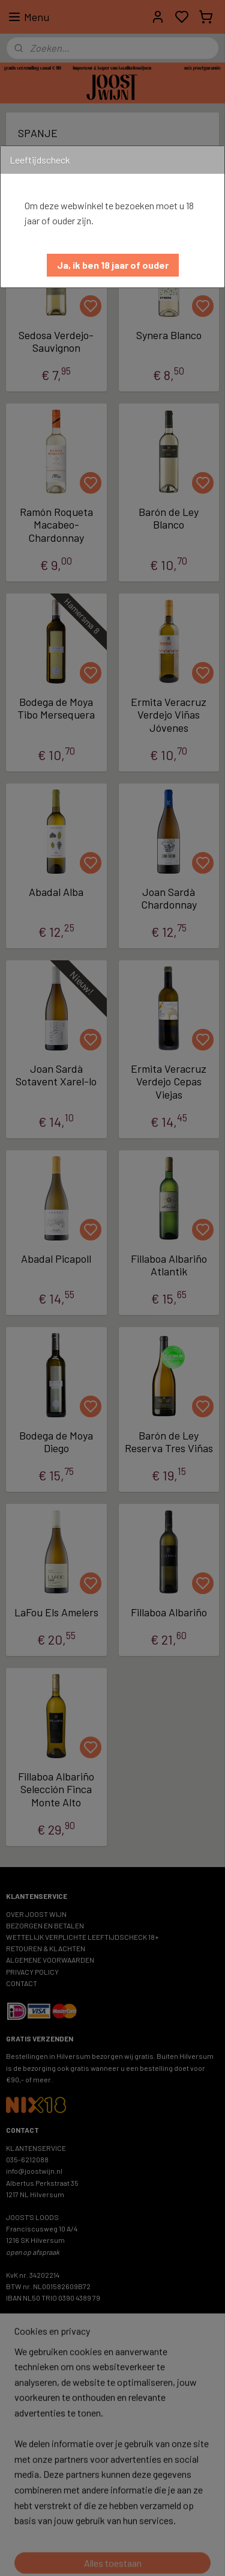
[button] (113, 265)
